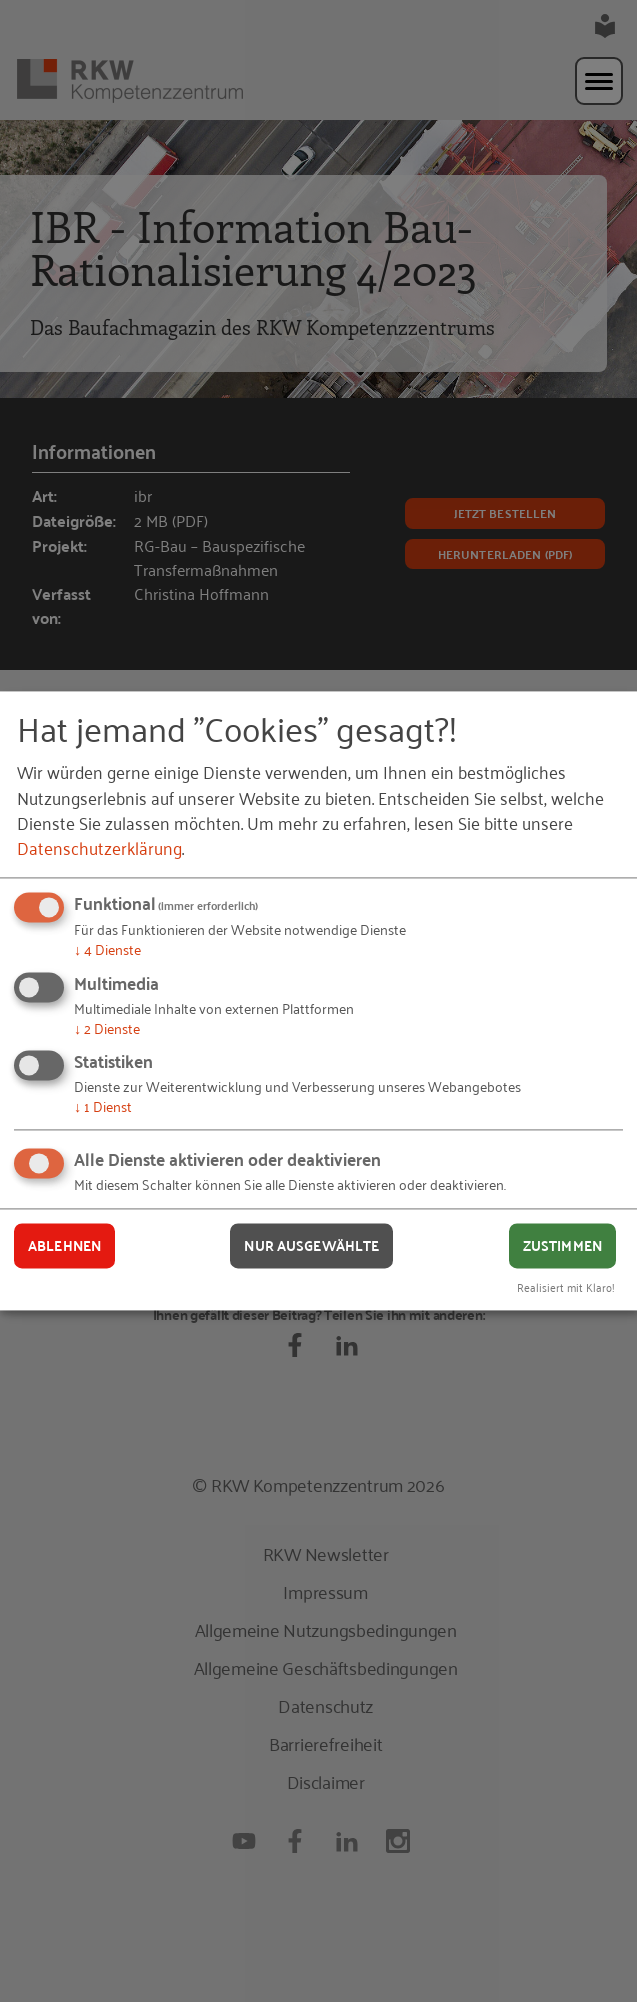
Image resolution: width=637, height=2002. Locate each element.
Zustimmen (562, 1245)
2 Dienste (107, 1027)
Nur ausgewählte (311, 1245)
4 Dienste (107, 948)
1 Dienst (103, 1106)
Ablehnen (64, 1245)
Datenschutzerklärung (99, 847)
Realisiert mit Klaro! (566, 1287)
